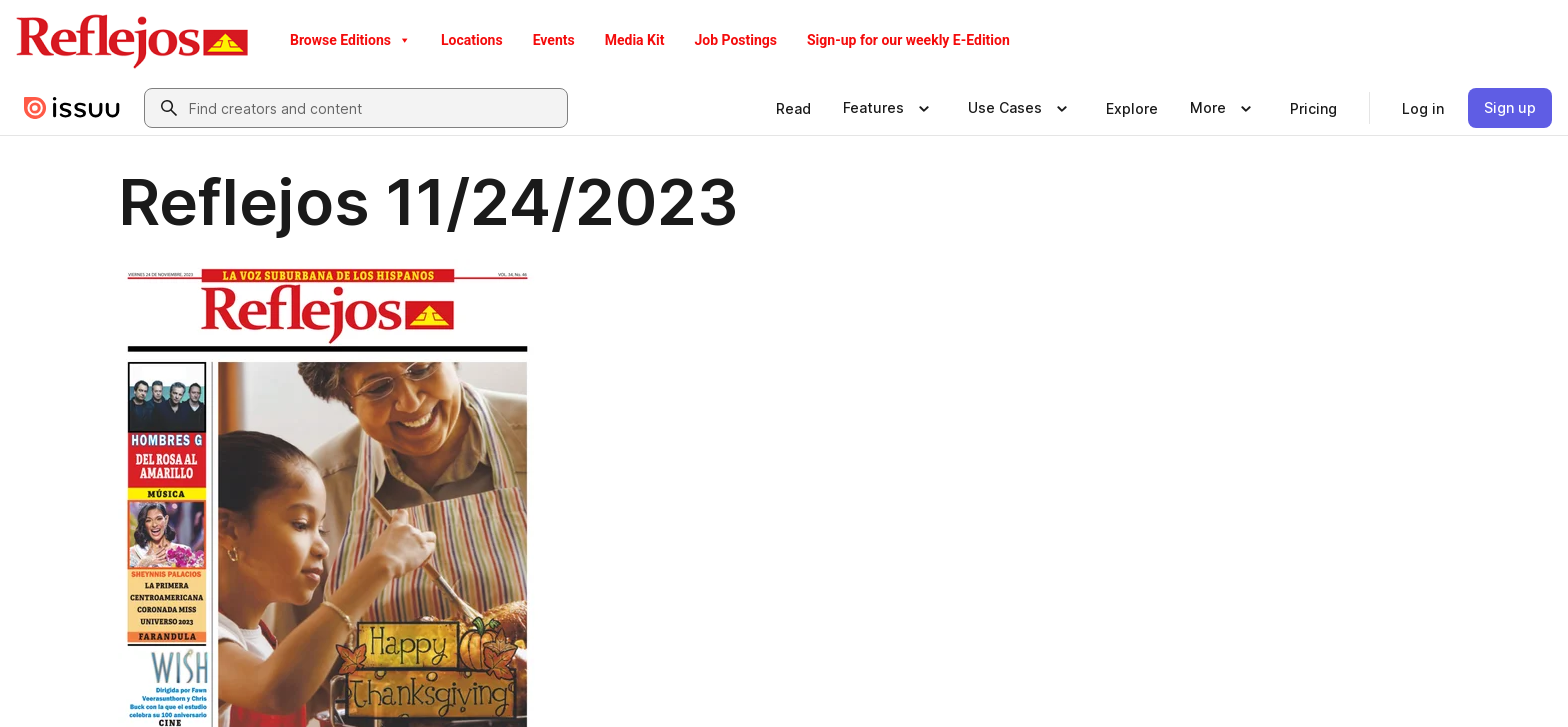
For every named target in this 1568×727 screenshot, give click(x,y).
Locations (472, 40)
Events (554, 40)
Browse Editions (350, 40)
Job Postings (735, 40)
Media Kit (635, 40)
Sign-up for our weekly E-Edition (908, 40)
